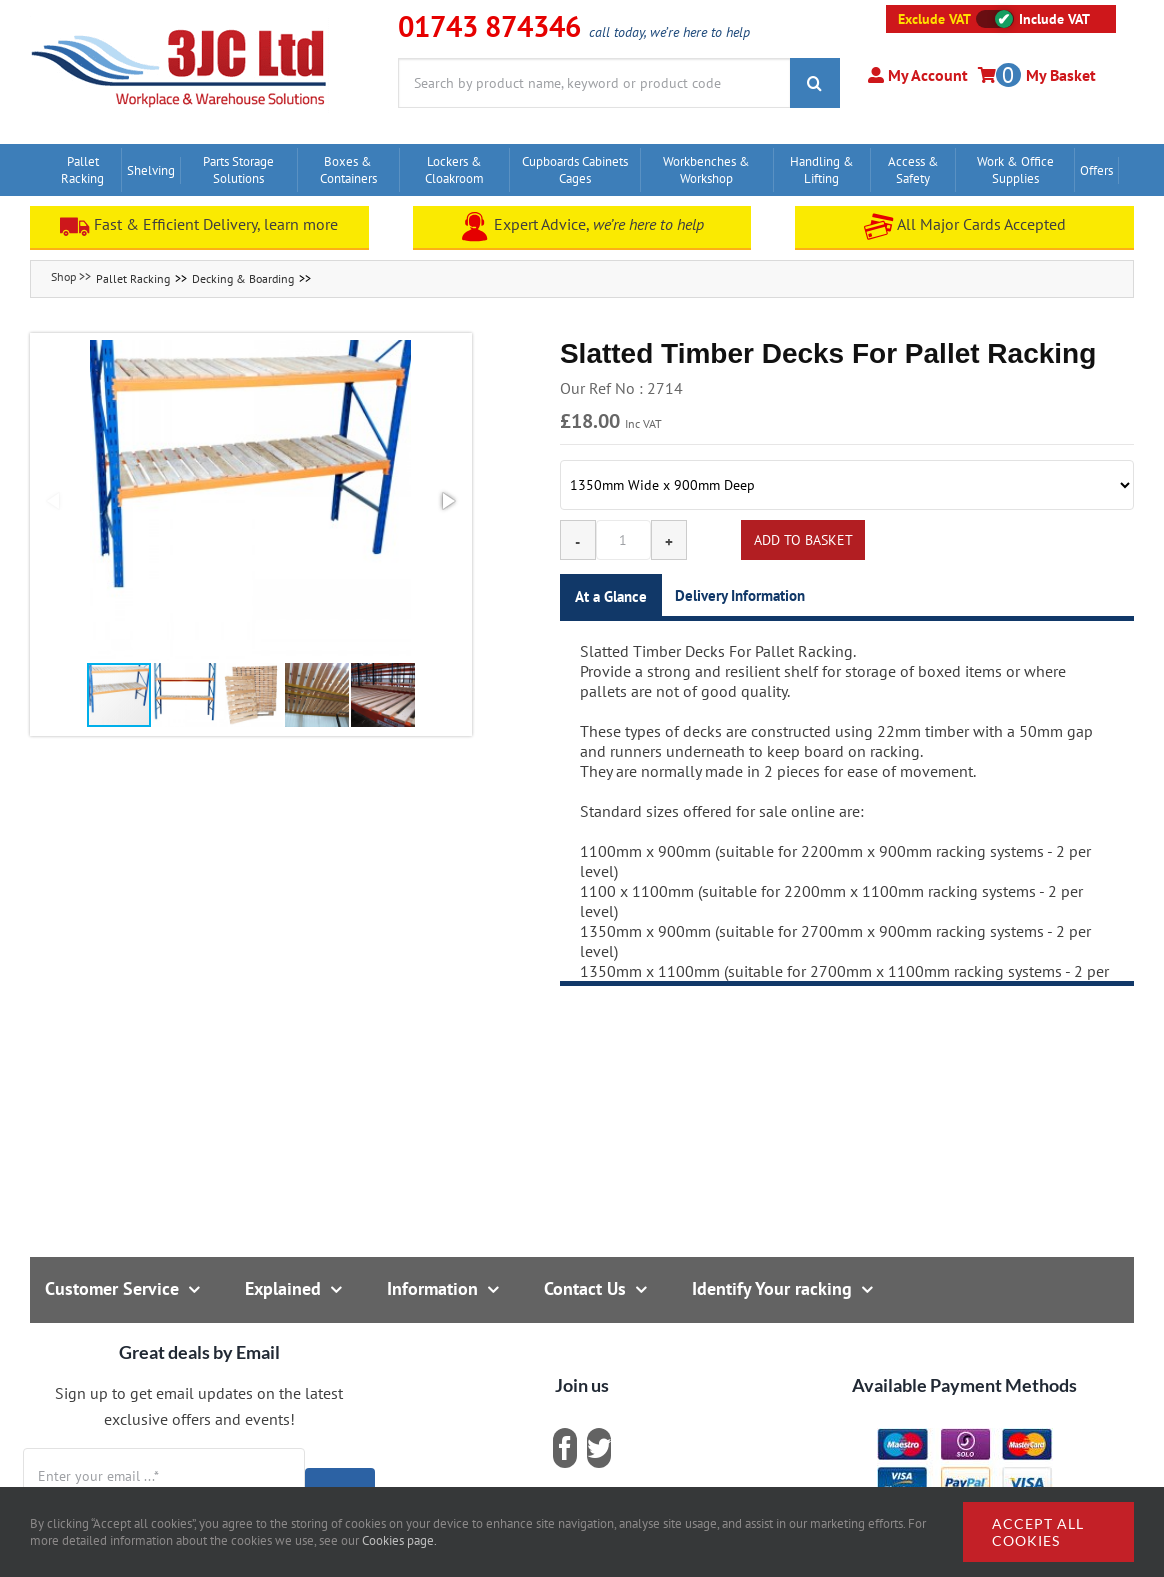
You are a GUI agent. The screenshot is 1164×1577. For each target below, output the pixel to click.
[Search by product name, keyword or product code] (594, 83)
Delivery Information (740, 595)
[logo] (179, 25)
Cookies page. (399, 1540)
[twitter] (599, 1448)
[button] (251, 500)
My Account (926, 75)
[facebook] (565, 1448)
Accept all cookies (1038, 1532)
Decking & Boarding (243, 278)
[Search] (815, 83)
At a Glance (611, 596)
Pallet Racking (133, 278)
